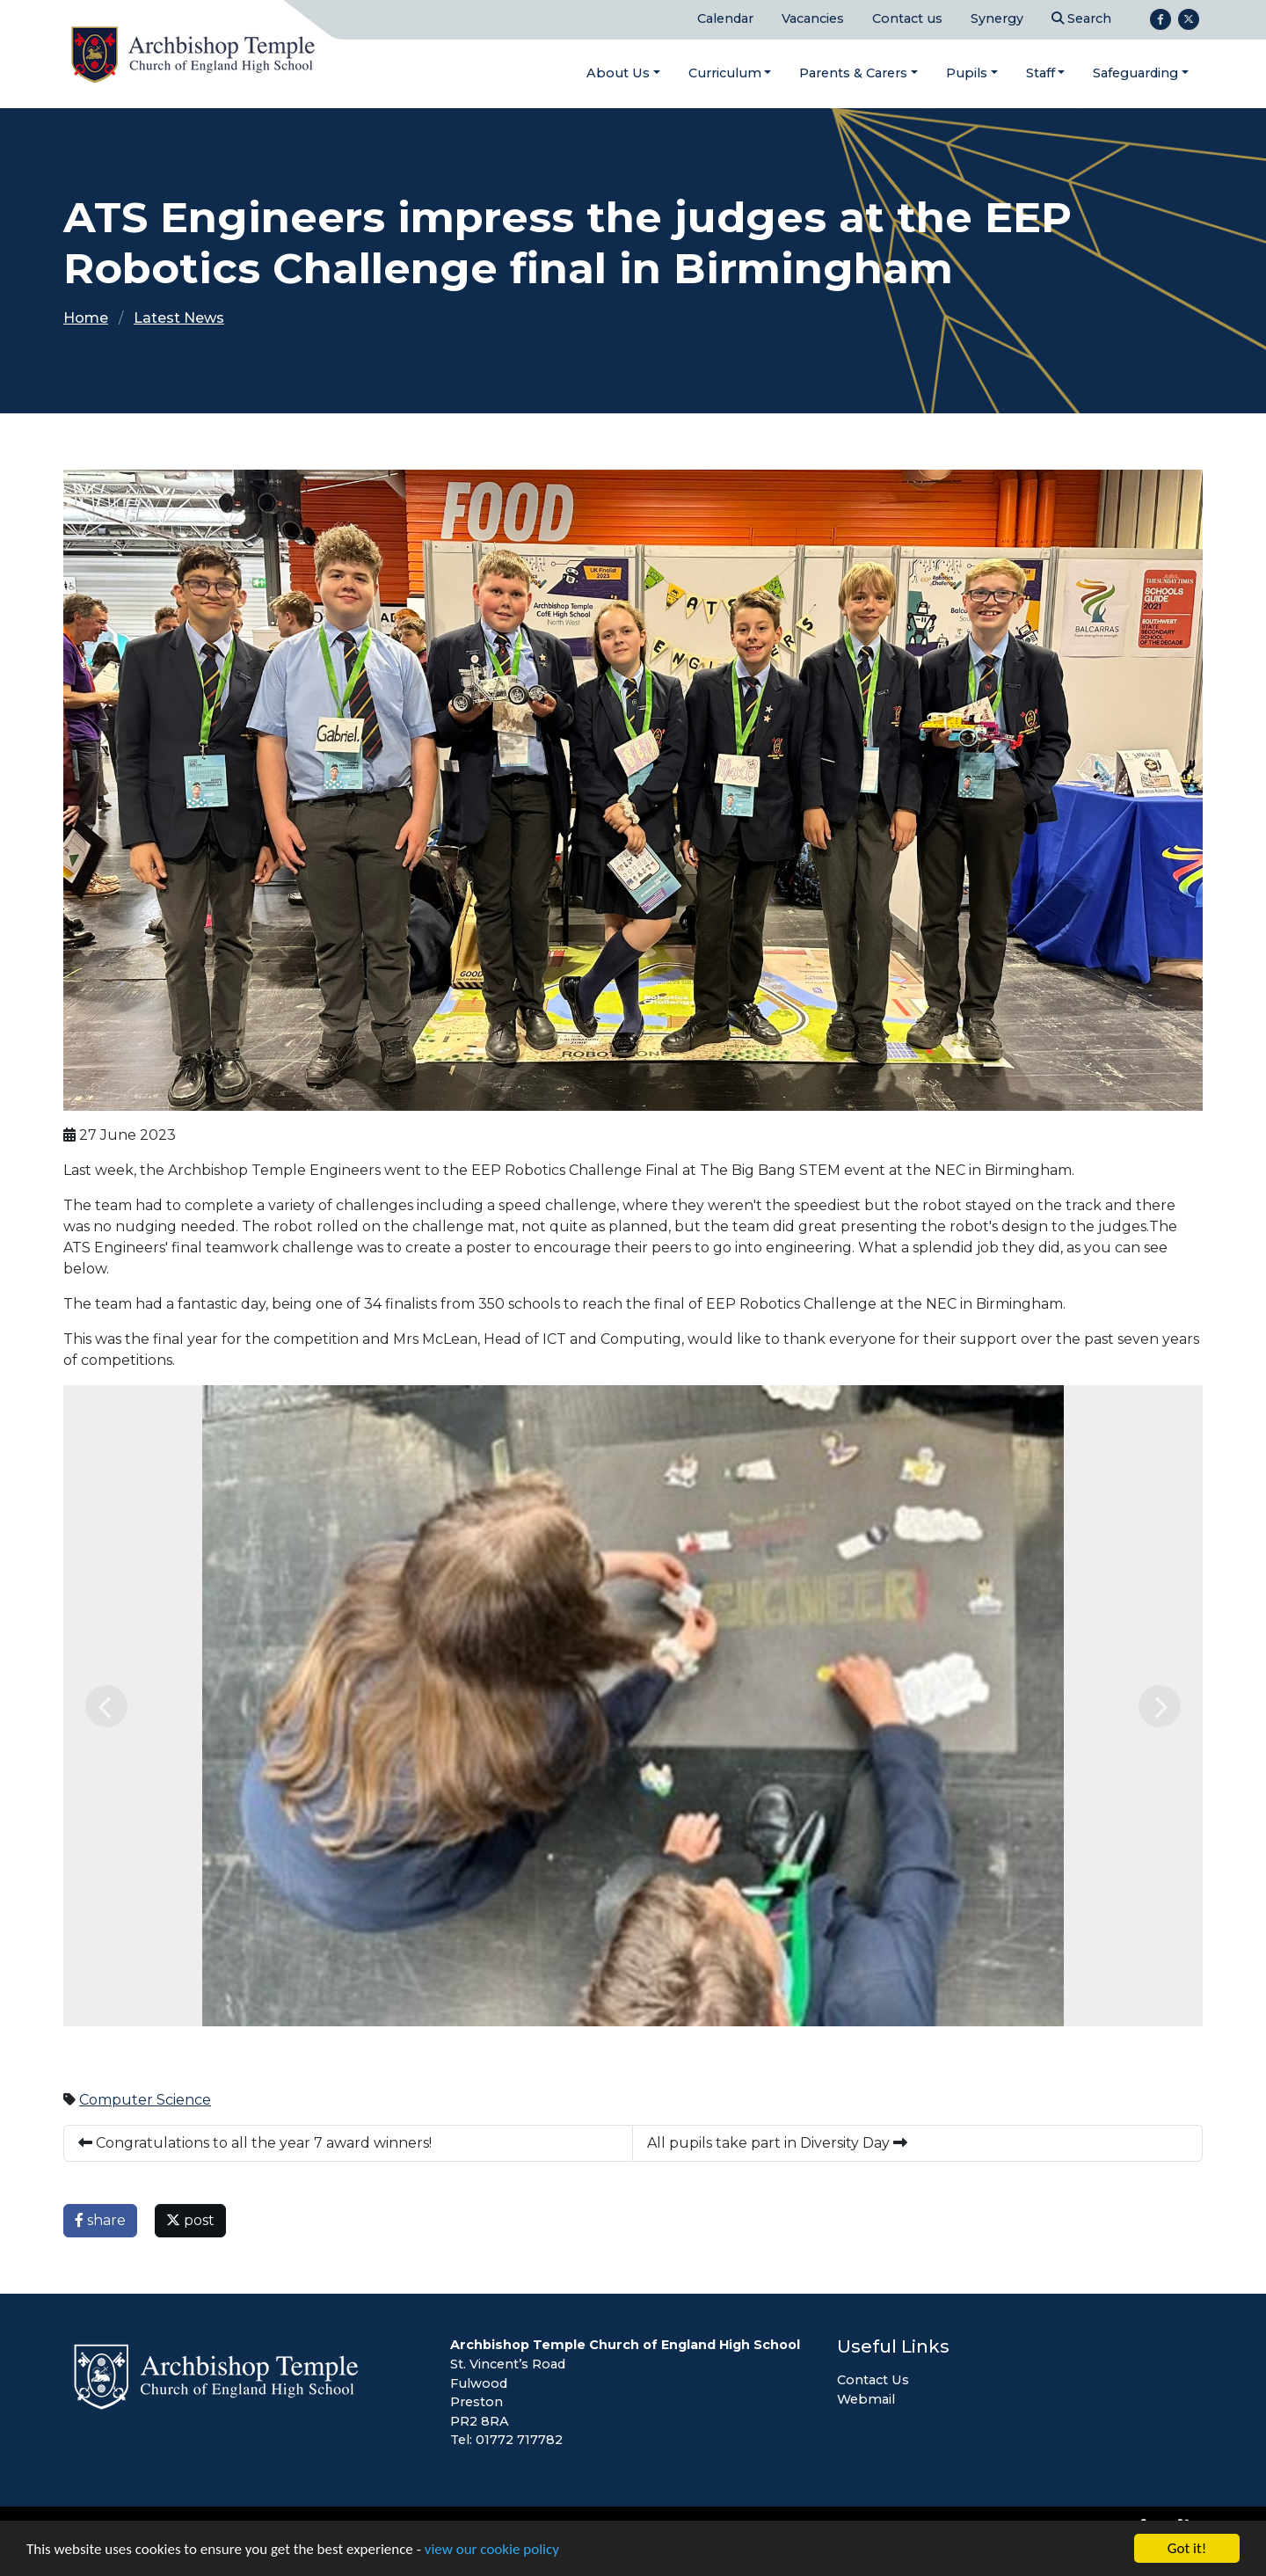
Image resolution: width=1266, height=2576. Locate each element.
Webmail (866, 2399)
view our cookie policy (492, 2550)
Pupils (966, 73)
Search (1081, 18)
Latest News (179, 318)
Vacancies (813, 18)
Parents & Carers (853, 73)
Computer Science (145, 2099)
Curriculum (724, 73)
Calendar (725, 18)
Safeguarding (1135, 73)
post (190, 2220)
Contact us (907, 18)
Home (85, 318)
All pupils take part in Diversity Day (777, 2143)
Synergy (997, 18)
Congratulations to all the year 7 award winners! (255, 2143)
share (100, 2220)
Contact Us (873, 2380)
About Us (618, 73)
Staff (1040, 73)
